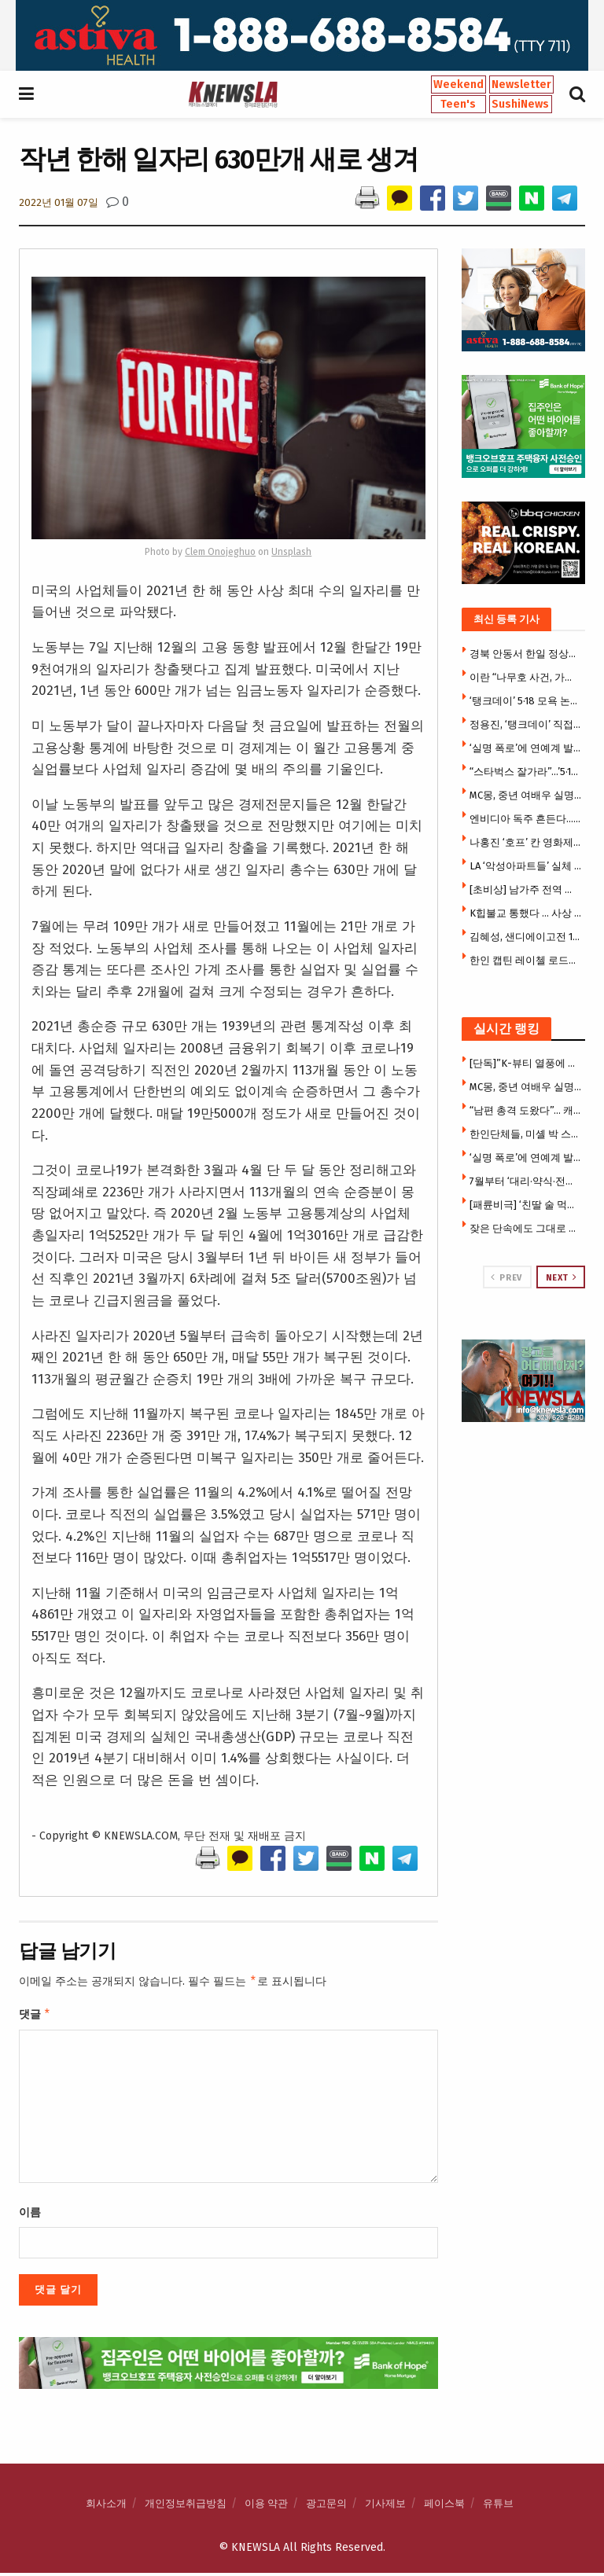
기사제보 (385, 2506)
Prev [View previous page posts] (506, 1277)
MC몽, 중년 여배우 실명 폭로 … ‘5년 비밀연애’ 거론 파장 (526, 795)
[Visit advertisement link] (302, 35)
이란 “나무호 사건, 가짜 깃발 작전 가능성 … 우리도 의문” (526, 677)
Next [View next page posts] (561, 1277)
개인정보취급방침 (185, 2506)
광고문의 (326, 2506)
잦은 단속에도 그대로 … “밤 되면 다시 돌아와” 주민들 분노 (526, 1228)
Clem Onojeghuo (220, 551)
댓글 (35, 2016)
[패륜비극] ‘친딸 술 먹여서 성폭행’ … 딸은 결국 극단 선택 (526, 1205)
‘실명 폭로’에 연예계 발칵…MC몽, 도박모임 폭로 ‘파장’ (526, 748)
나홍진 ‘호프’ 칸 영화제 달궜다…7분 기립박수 (526, 842)
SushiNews (520, 104)
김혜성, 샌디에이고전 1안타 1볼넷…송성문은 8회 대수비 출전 (526, 937)
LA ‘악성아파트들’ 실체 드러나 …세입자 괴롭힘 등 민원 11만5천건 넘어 (526, 866)
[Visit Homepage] (233, 94)
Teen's (458, 104)
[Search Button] (577, 94)
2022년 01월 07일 (58, 202)
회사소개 (106, 2506)
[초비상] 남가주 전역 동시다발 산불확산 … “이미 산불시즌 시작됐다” (526, 889)
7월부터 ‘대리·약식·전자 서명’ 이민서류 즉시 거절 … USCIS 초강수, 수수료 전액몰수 (526, 1181)
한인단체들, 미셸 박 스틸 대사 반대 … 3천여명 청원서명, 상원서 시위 (526, 1134)
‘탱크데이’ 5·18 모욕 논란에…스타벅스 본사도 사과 (526, 701)
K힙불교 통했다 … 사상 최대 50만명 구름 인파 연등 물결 (526, 913)
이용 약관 (266, 2506)
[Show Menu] (26, 94)
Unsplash (291, 551)
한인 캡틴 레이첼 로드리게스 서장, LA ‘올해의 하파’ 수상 (526, 960)
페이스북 (444, 2506)
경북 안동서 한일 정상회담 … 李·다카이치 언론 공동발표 (526, 654)
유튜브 (498, 2506)
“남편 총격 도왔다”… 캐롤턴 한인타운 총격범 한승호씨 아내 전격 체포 (526, 1110)
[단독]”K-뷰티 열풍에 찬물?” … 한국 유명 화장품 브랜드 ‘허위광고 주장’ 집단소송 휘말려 (526, 1063)
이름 (30, 2215)
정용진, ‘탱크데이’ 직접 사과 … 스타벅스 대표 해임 (526, 724)
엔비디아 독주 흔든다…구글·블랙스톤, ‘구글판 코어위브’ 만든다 (526, 819)
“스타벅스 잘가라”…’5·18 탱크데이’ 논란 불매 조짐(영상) (526, 771)
